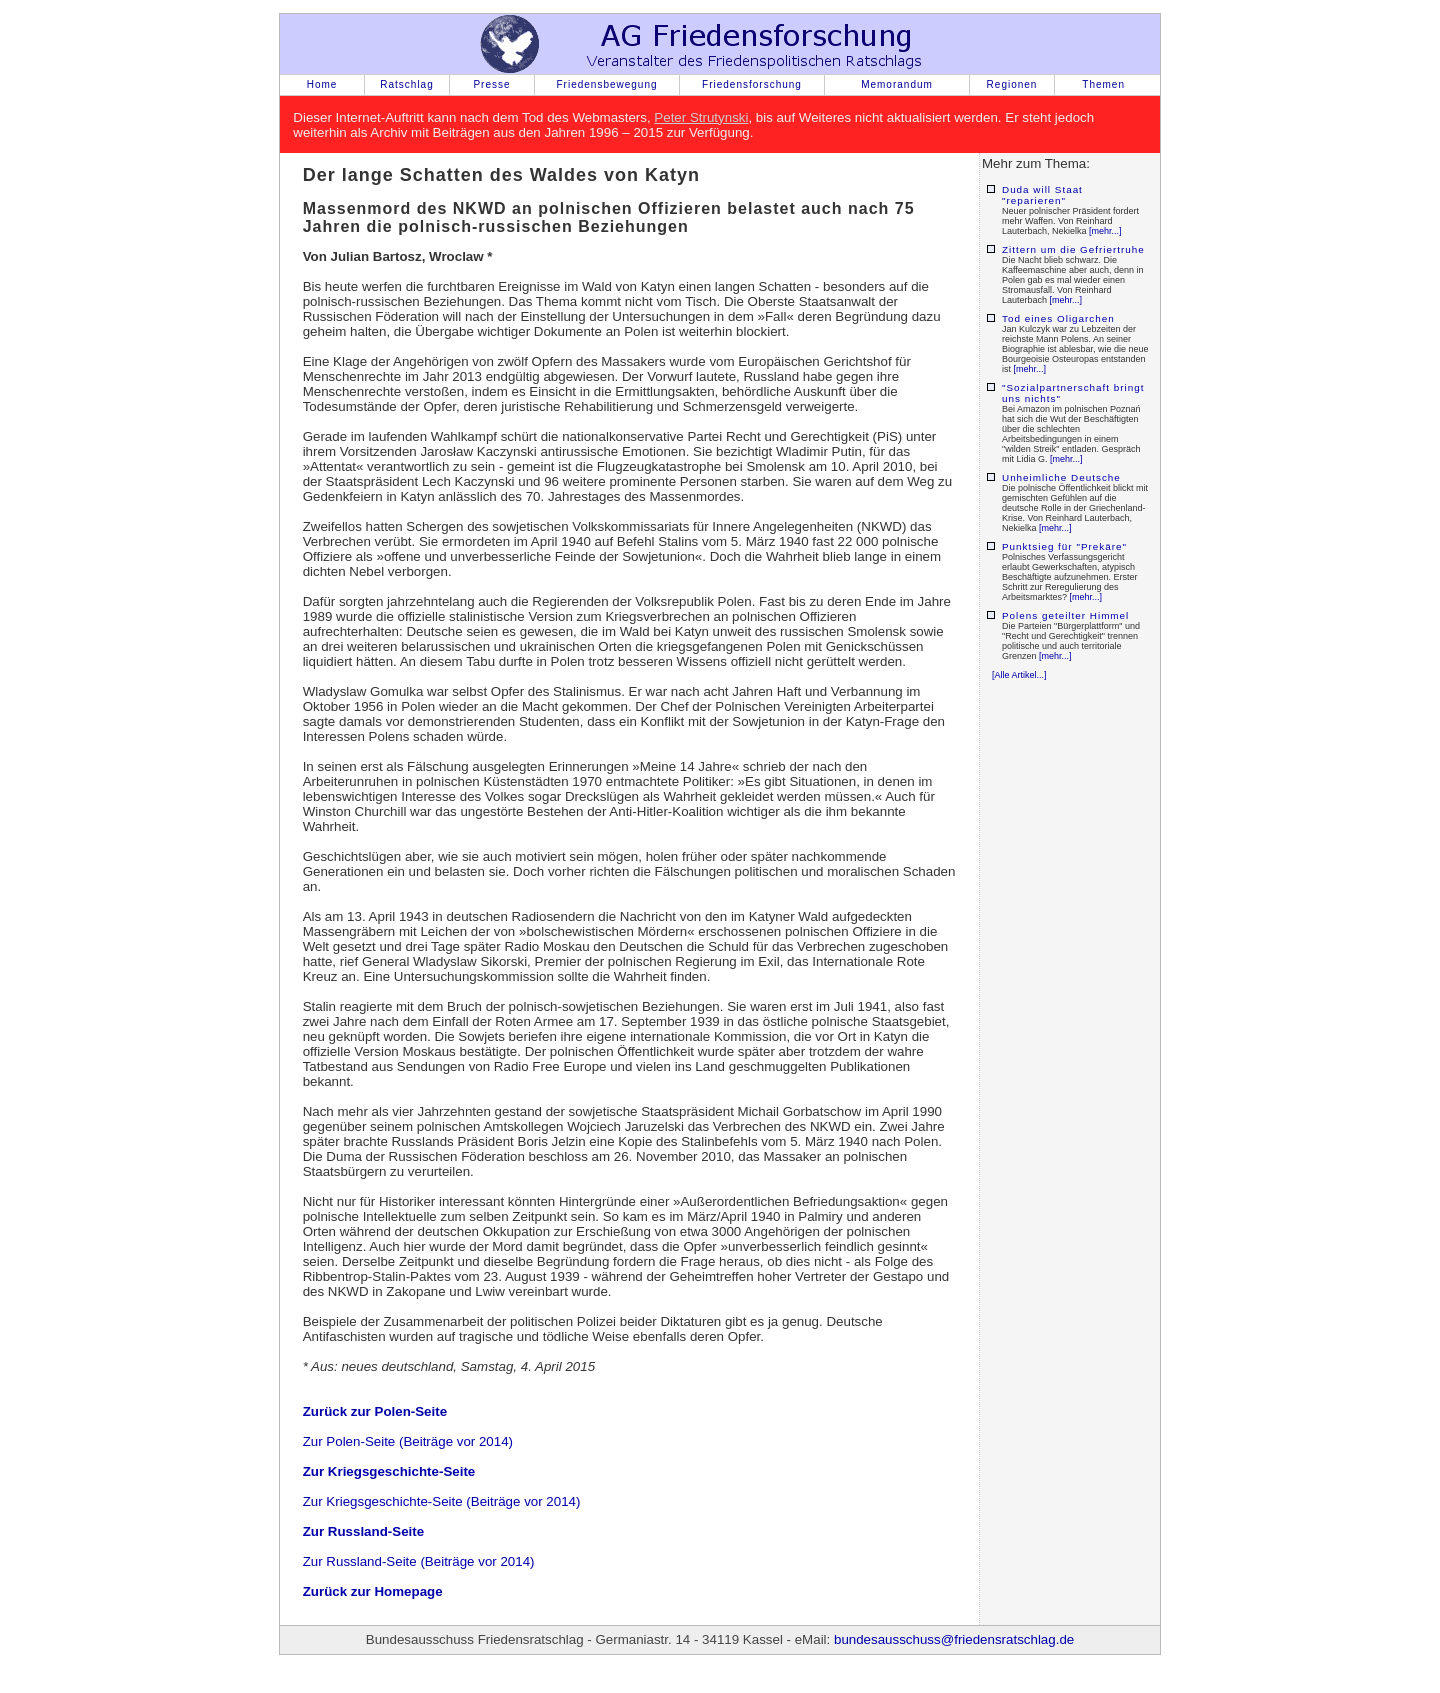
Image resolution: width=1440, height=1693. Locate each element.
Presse (491, 84)
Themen (1103, 84)
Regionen (1012, 84)
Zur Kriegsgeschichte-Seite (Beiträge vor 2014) (442, 1501)
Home (322, 84)
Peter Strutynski (701, 117)
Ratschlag (406, 84)
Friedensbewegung (606, 84)
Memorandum (897, 84)
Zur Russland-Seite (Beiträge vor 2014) (419, 1561)
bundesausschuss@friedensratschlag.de (954, 1639)
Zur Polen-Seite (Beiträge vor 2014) (408, 1441)
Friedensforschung (752, 84)
